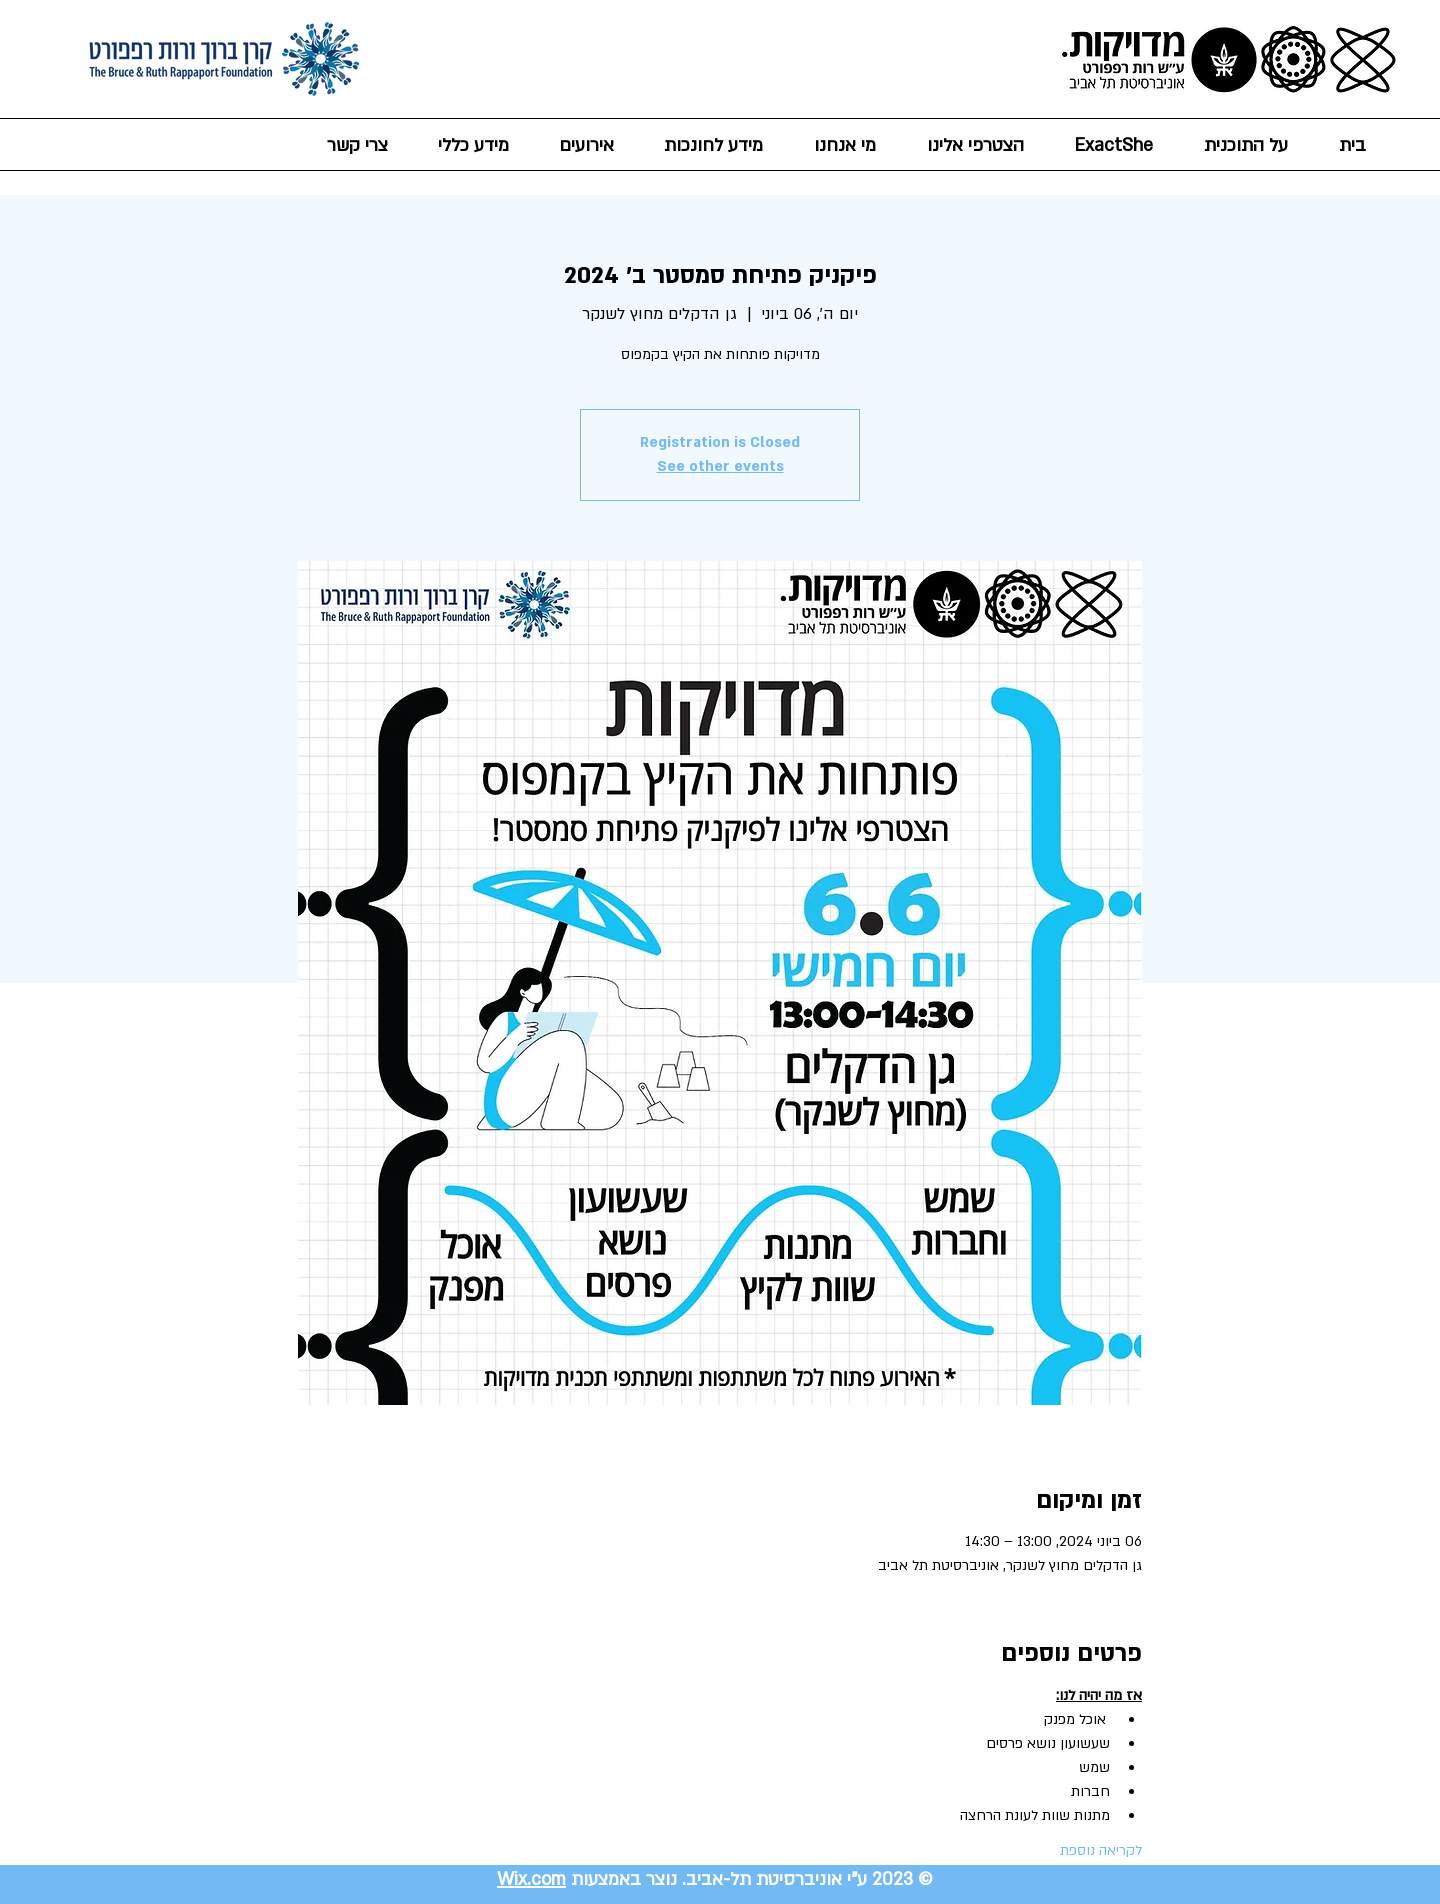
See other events (720, 466)
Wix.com (531, 1879)
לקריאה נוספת (1101, 1850)
